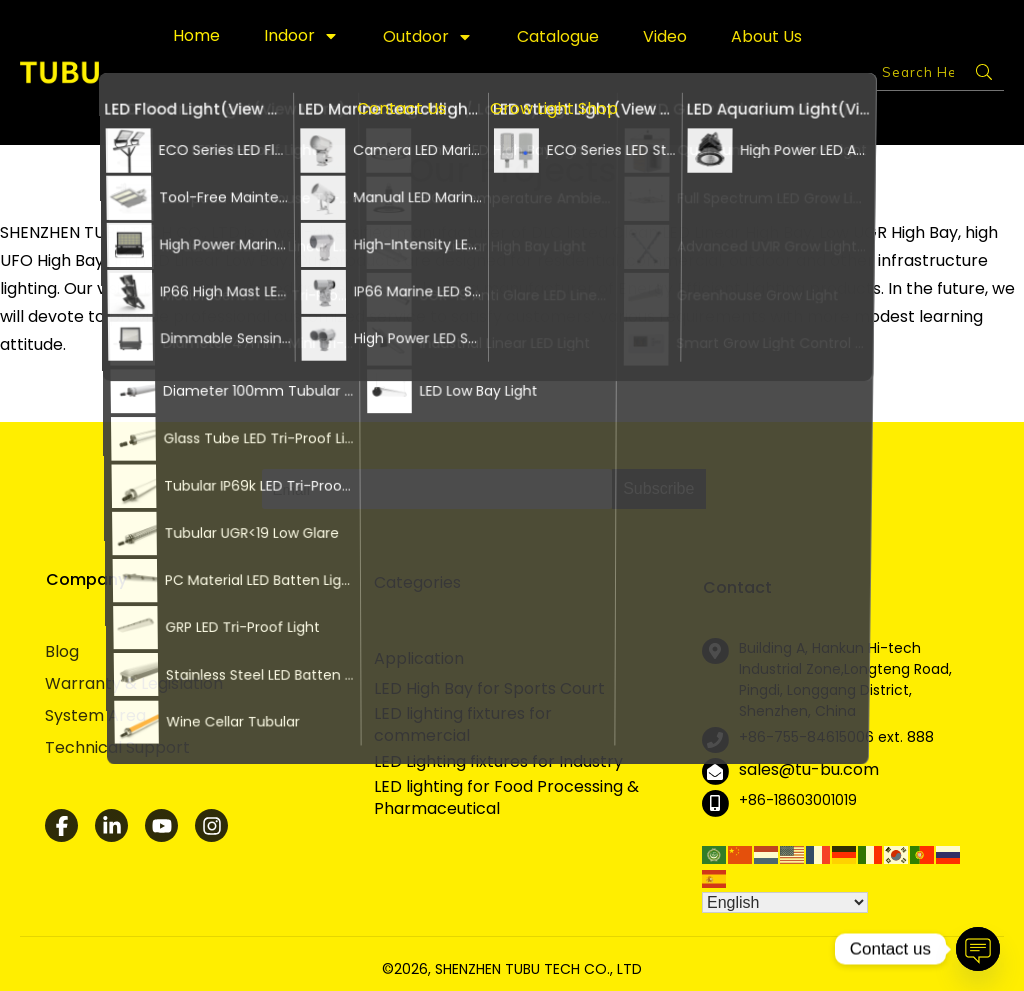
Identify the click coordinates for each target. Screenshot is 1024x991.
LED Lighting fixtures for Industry (498, 762)
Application (419, 658)
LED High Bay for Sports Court (489, 689)
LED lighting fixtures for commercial (463, 725)
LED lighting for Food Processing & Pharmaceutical (506, 798)
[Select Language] (785, 902)
